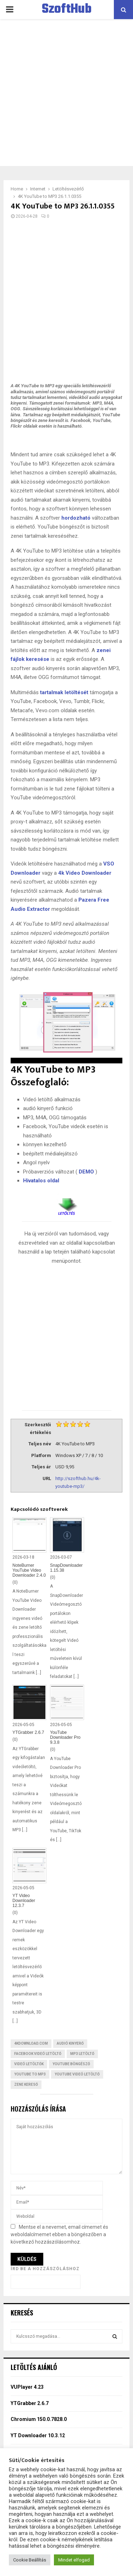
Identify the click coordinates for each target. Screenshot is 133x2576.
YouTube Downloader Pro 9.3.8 (65, 1737)
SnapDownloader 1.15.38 (66, 1568)
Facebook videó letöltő (37, 2054)
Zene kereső (26, 2084)
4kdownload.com (31, 2043)
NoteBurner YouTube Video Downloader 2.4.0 (29, 1570)
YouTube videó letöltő (77, 2074)
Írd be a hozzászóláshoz (45, 2268)
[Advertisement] (66, 92)
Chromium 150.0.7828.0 (39, 2419)
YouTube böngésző (71, 2064)
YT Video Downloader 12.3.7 (23, 1900)
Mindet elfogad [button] (74, 2560)
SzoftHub (67, 9)
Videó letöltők (29, 2064)
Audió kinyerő (70, 2043)
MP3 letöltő (82, 2054)
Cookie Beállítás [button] (29, 2560)
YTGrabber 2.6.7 (28, 1732)
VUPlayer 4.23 (27, 2387)
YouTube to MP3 (30, 2074)
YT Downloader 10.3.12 (38, 2435)
